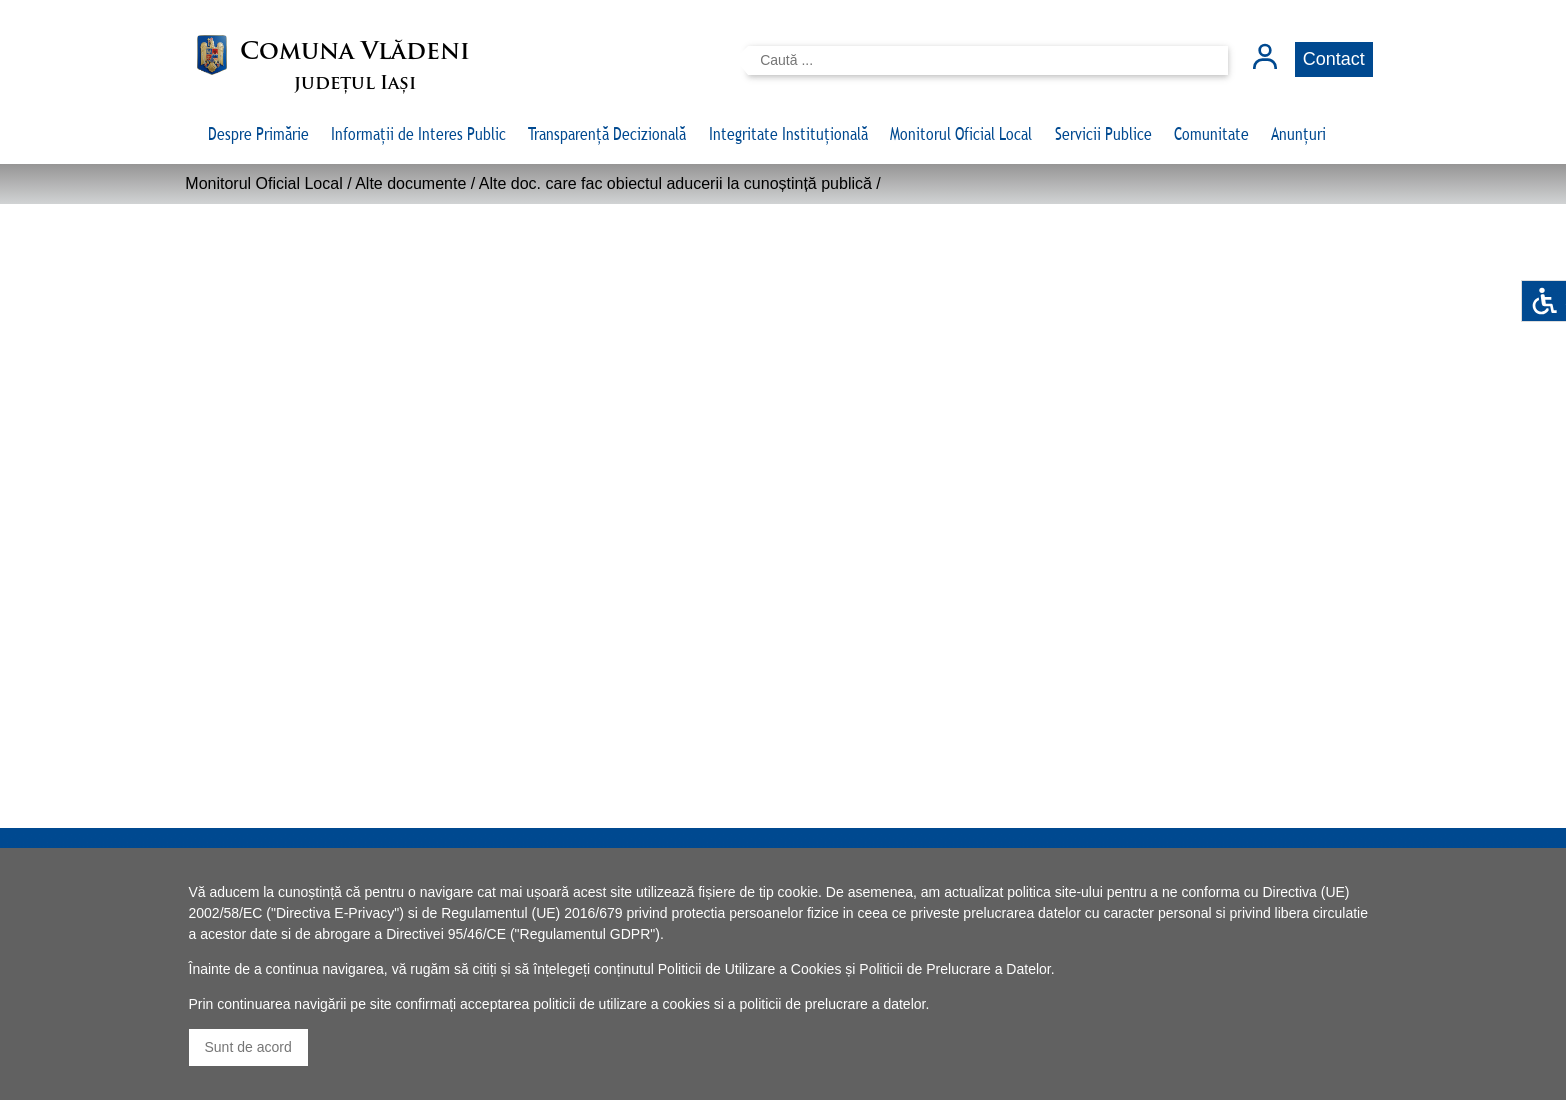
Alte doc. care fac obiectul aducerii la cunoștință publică (675, 183)
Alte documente (410, 183)
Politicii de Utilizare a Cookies (750, 969)
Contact (1334, 59)
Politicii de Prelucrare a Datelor (954, 969)
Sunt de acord (248, 1047)
